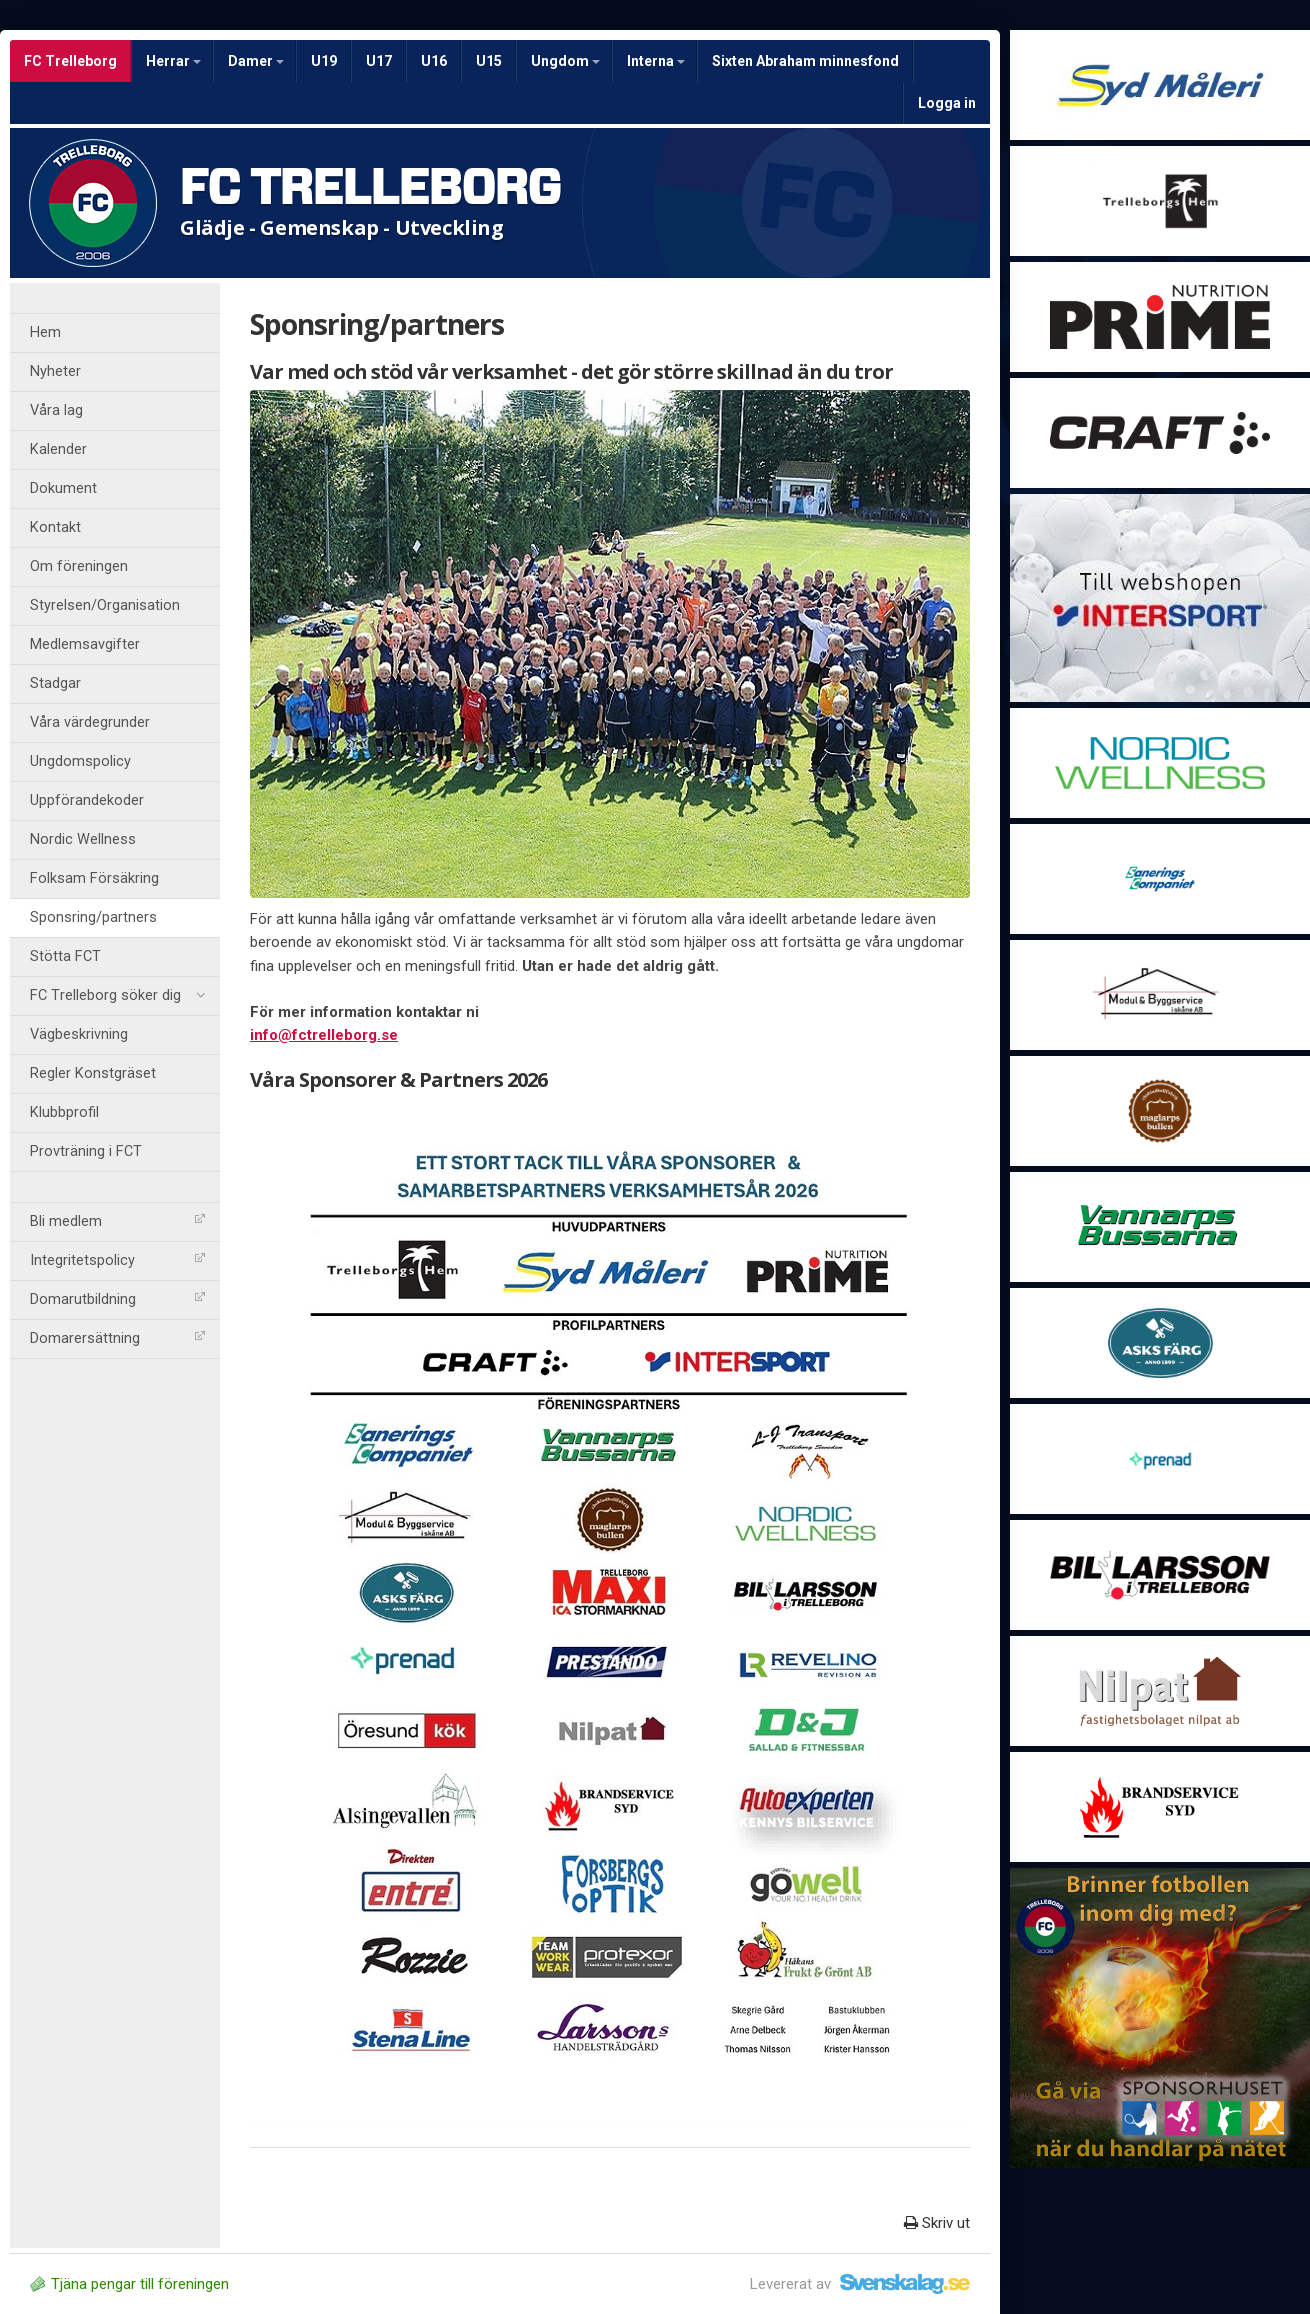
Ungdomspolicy (80, 761)
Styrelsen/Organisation (105, 605)
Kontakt (55, 527)
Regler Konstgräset (93, 1073)
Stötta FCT (65, 956)
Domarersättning (117, 1338)
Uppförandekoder (87, 800)
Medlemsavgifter (85, 644)
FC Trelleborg (70, 61)
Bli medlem (117, 1221)
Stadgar (55, 683)
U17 (379, 61)
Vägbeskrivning (79, 1034)
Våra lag (56, 410)
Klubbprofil (64, 1112)
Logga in (947, 103)
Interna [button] (656, 61)
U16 (434, 61)
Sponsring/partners (93, 917)
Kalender (58, 449)
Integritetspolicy (117, 1260)
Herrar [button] (173, 61)
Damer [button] (256, 61)
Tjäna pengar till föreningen (129, 2284)
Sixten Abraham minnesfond (805, 61)
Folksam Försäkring (94, 878)
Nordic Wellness (83, 839)
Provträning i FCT (86, 1151)
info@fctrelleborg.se (324, 1035)
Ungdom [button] (565, 61)
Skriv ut (937, 2223)
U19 (324, 61)
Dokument (63, 488)
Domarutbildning (117, 1299)
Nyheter (55, 371)
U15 (489, 61)
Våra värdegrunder (90, 722)
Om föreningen (79, 566)
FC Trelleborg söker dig (117, 996)
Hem (45, 332)
